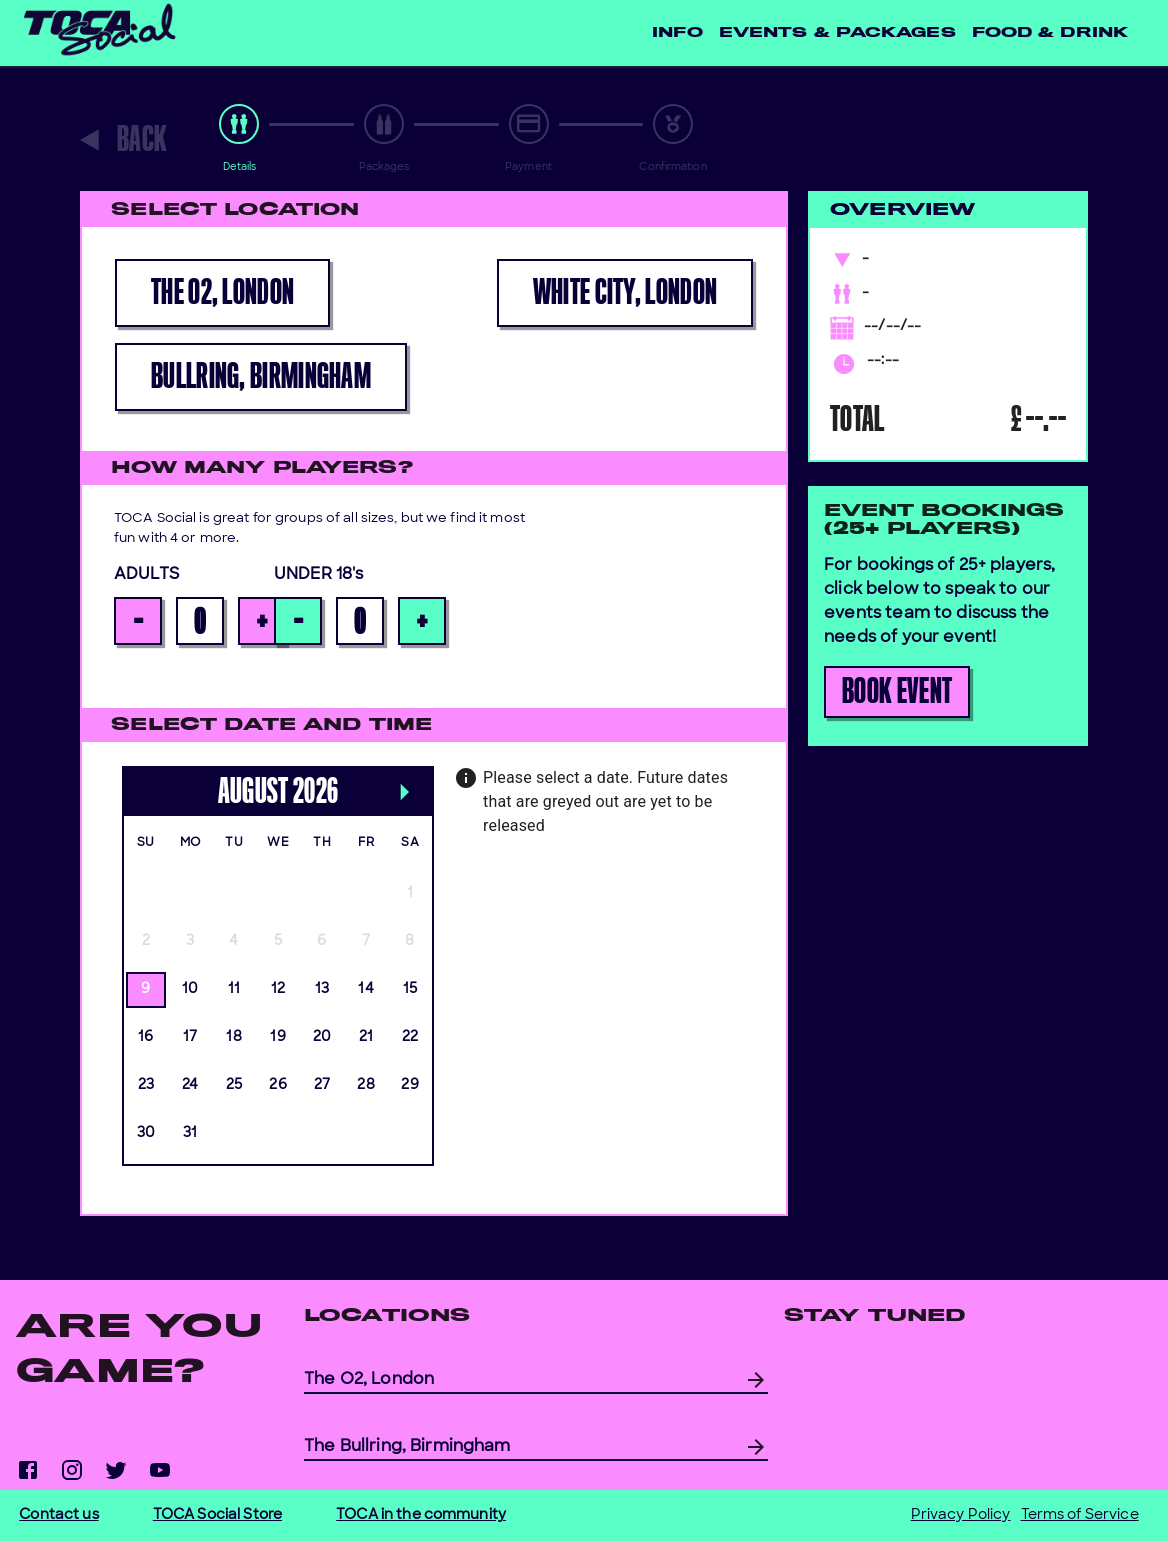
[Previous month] (132, 772)
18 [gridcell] (234, 1037)
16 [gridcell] (146, 1037)
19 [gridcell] (278, 1037)
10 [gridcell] (190, 989)
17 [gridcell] (190, 1037)
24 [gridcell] (190, 1085)
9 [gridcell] (145, 989)
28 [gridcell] (366, 1085)
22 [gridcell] (410, 1037)
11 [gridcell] (234, 989)
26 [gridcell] (278, 1085)
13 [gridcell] (322, 989)
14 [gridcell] (366, 989)
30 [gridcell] (146, 1133)
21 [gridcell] (366, 1037)
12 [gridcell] (278, 989)
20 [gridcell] (322, 1037)
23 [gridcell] (146, 1085)
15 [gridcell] (410, 989)
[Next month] (404, 795)
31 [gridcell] (190, 1133)
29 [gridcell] (410, 1085)
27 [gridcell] (322, 1085)
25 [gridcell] (234, 1085)
